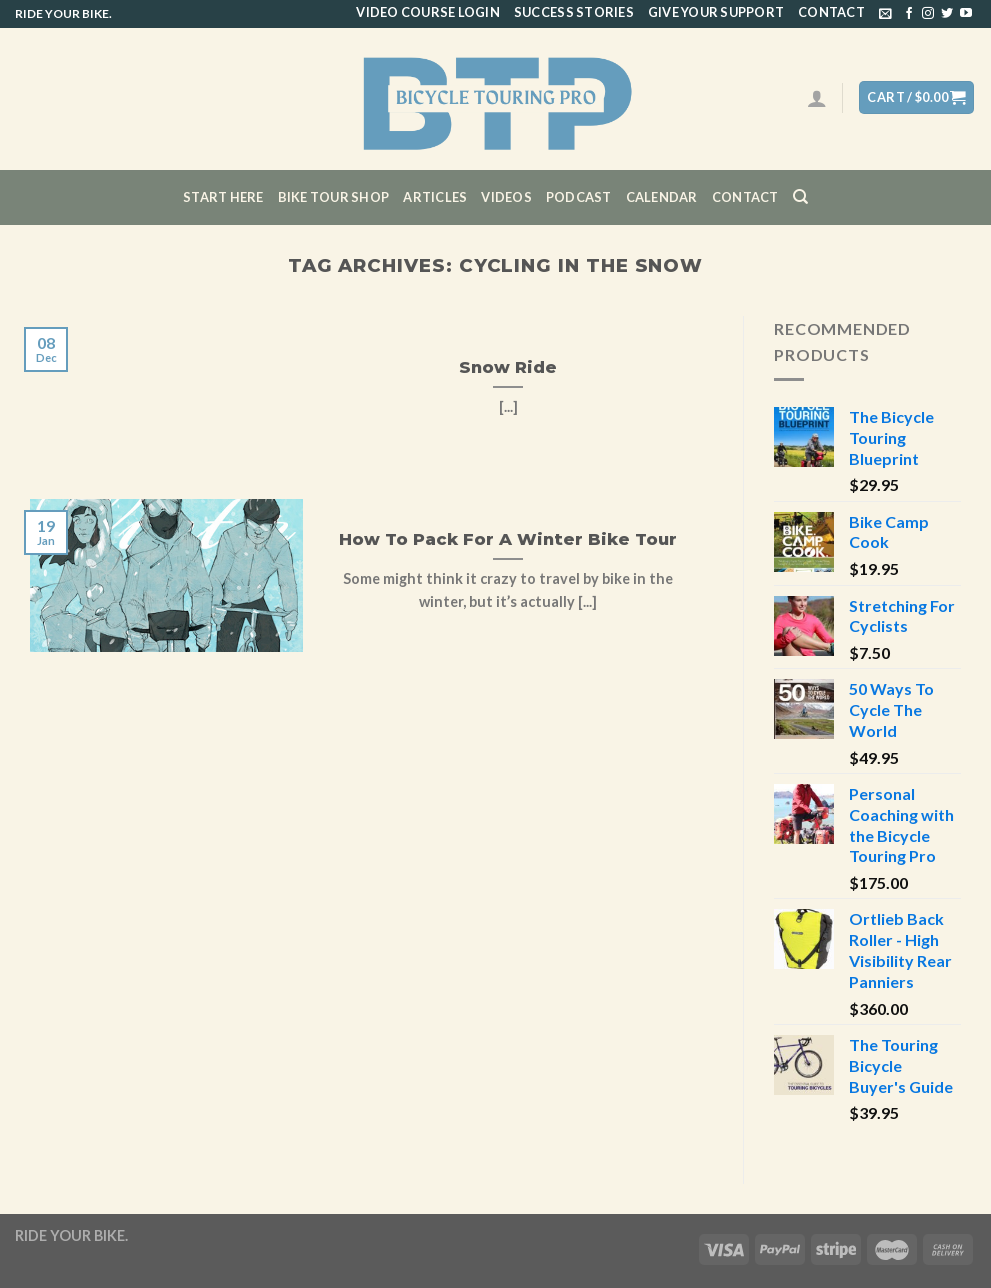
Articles (435, 197)
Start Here (223, 197)
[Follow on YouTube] (966, 14)
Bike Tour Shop (334, 197)
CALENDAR (662, 197)
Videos (506, 197)
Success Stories (574, 12)
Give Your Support (716, 12)
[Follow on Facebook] (909, 14)
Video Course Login (428, 12)
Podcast (579, 197)
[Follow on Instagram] (928, 14)
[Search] (800, 197)
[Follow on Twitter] (947, 14)
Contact (831, 12)
